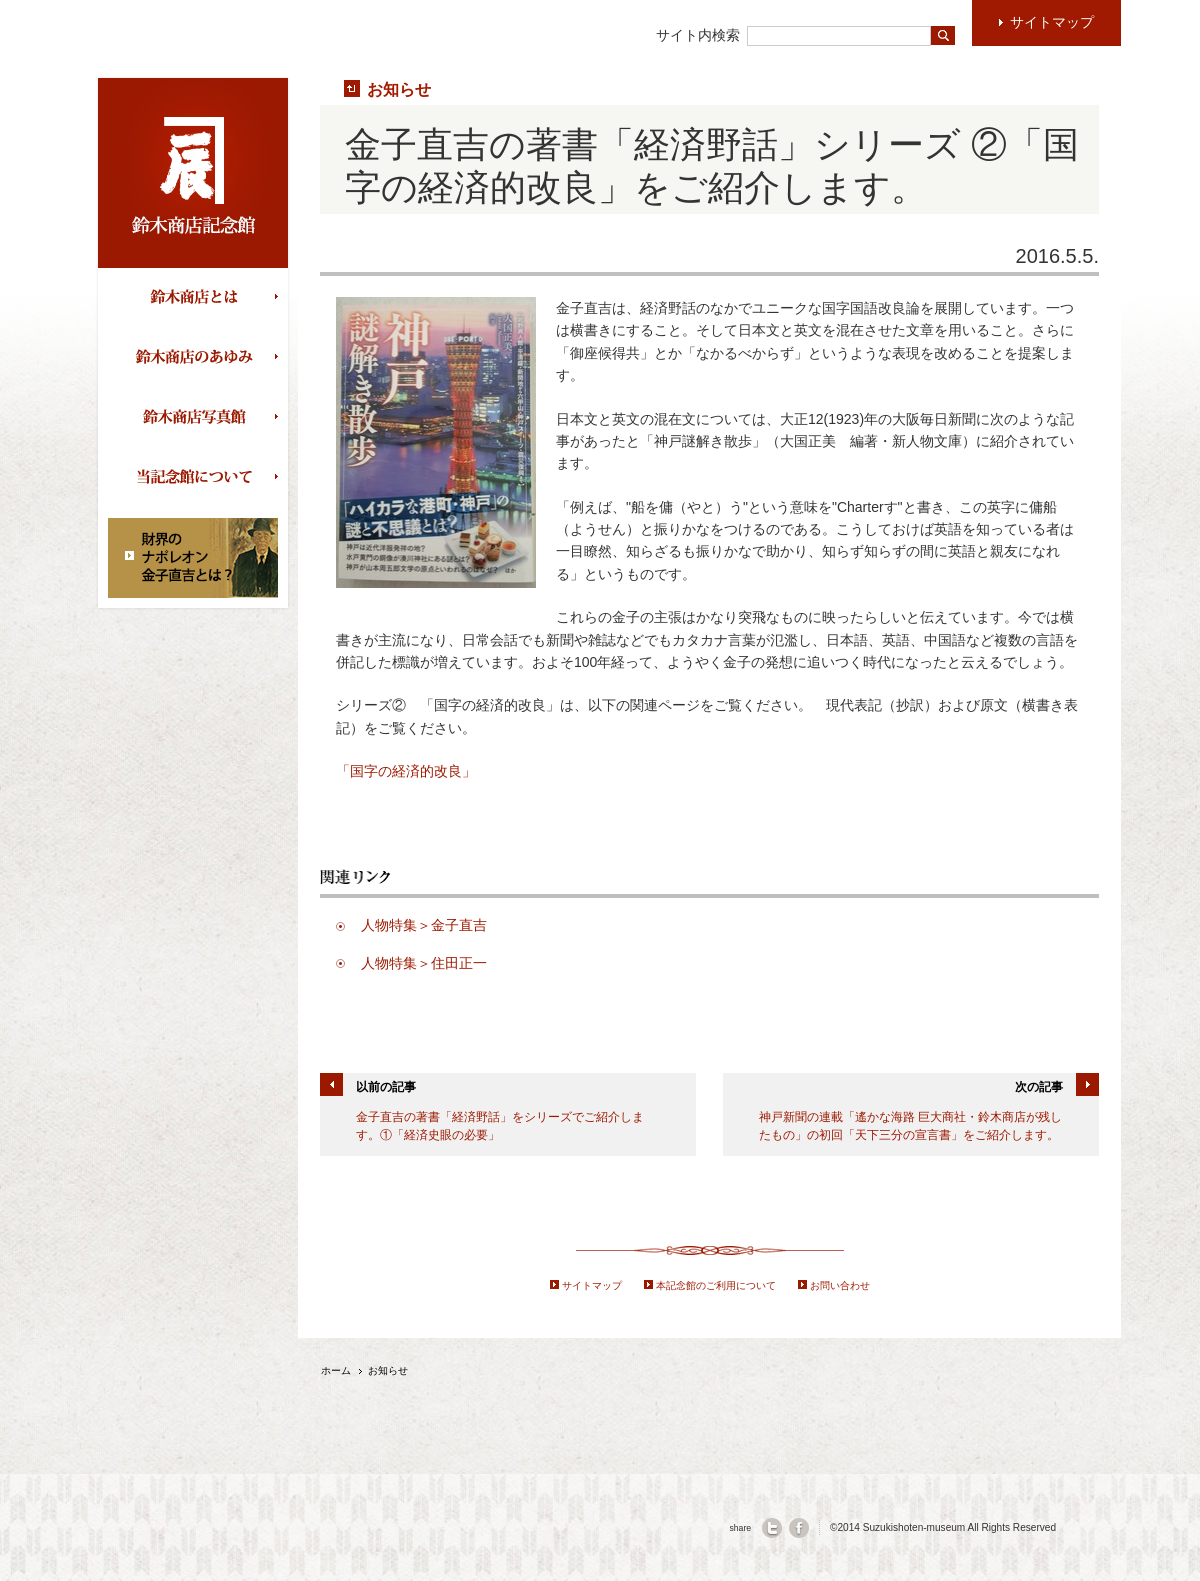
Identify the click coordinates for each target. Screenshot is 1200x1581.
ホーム (336, 1370)
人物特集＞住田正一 (424, 963)
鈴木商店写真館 (198, 418)
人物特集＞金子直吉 (424, 925)
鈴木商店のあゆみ (198, 358)
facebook (799, 1528)
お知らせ (399, 89)
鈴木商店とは (198, 298)
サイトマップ (592, 1285)
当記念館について (198, 478)
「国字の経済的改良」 (406, 771)
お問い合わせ (840, 1285)
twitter (772, 1528)
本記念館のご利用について (716, 1285)
